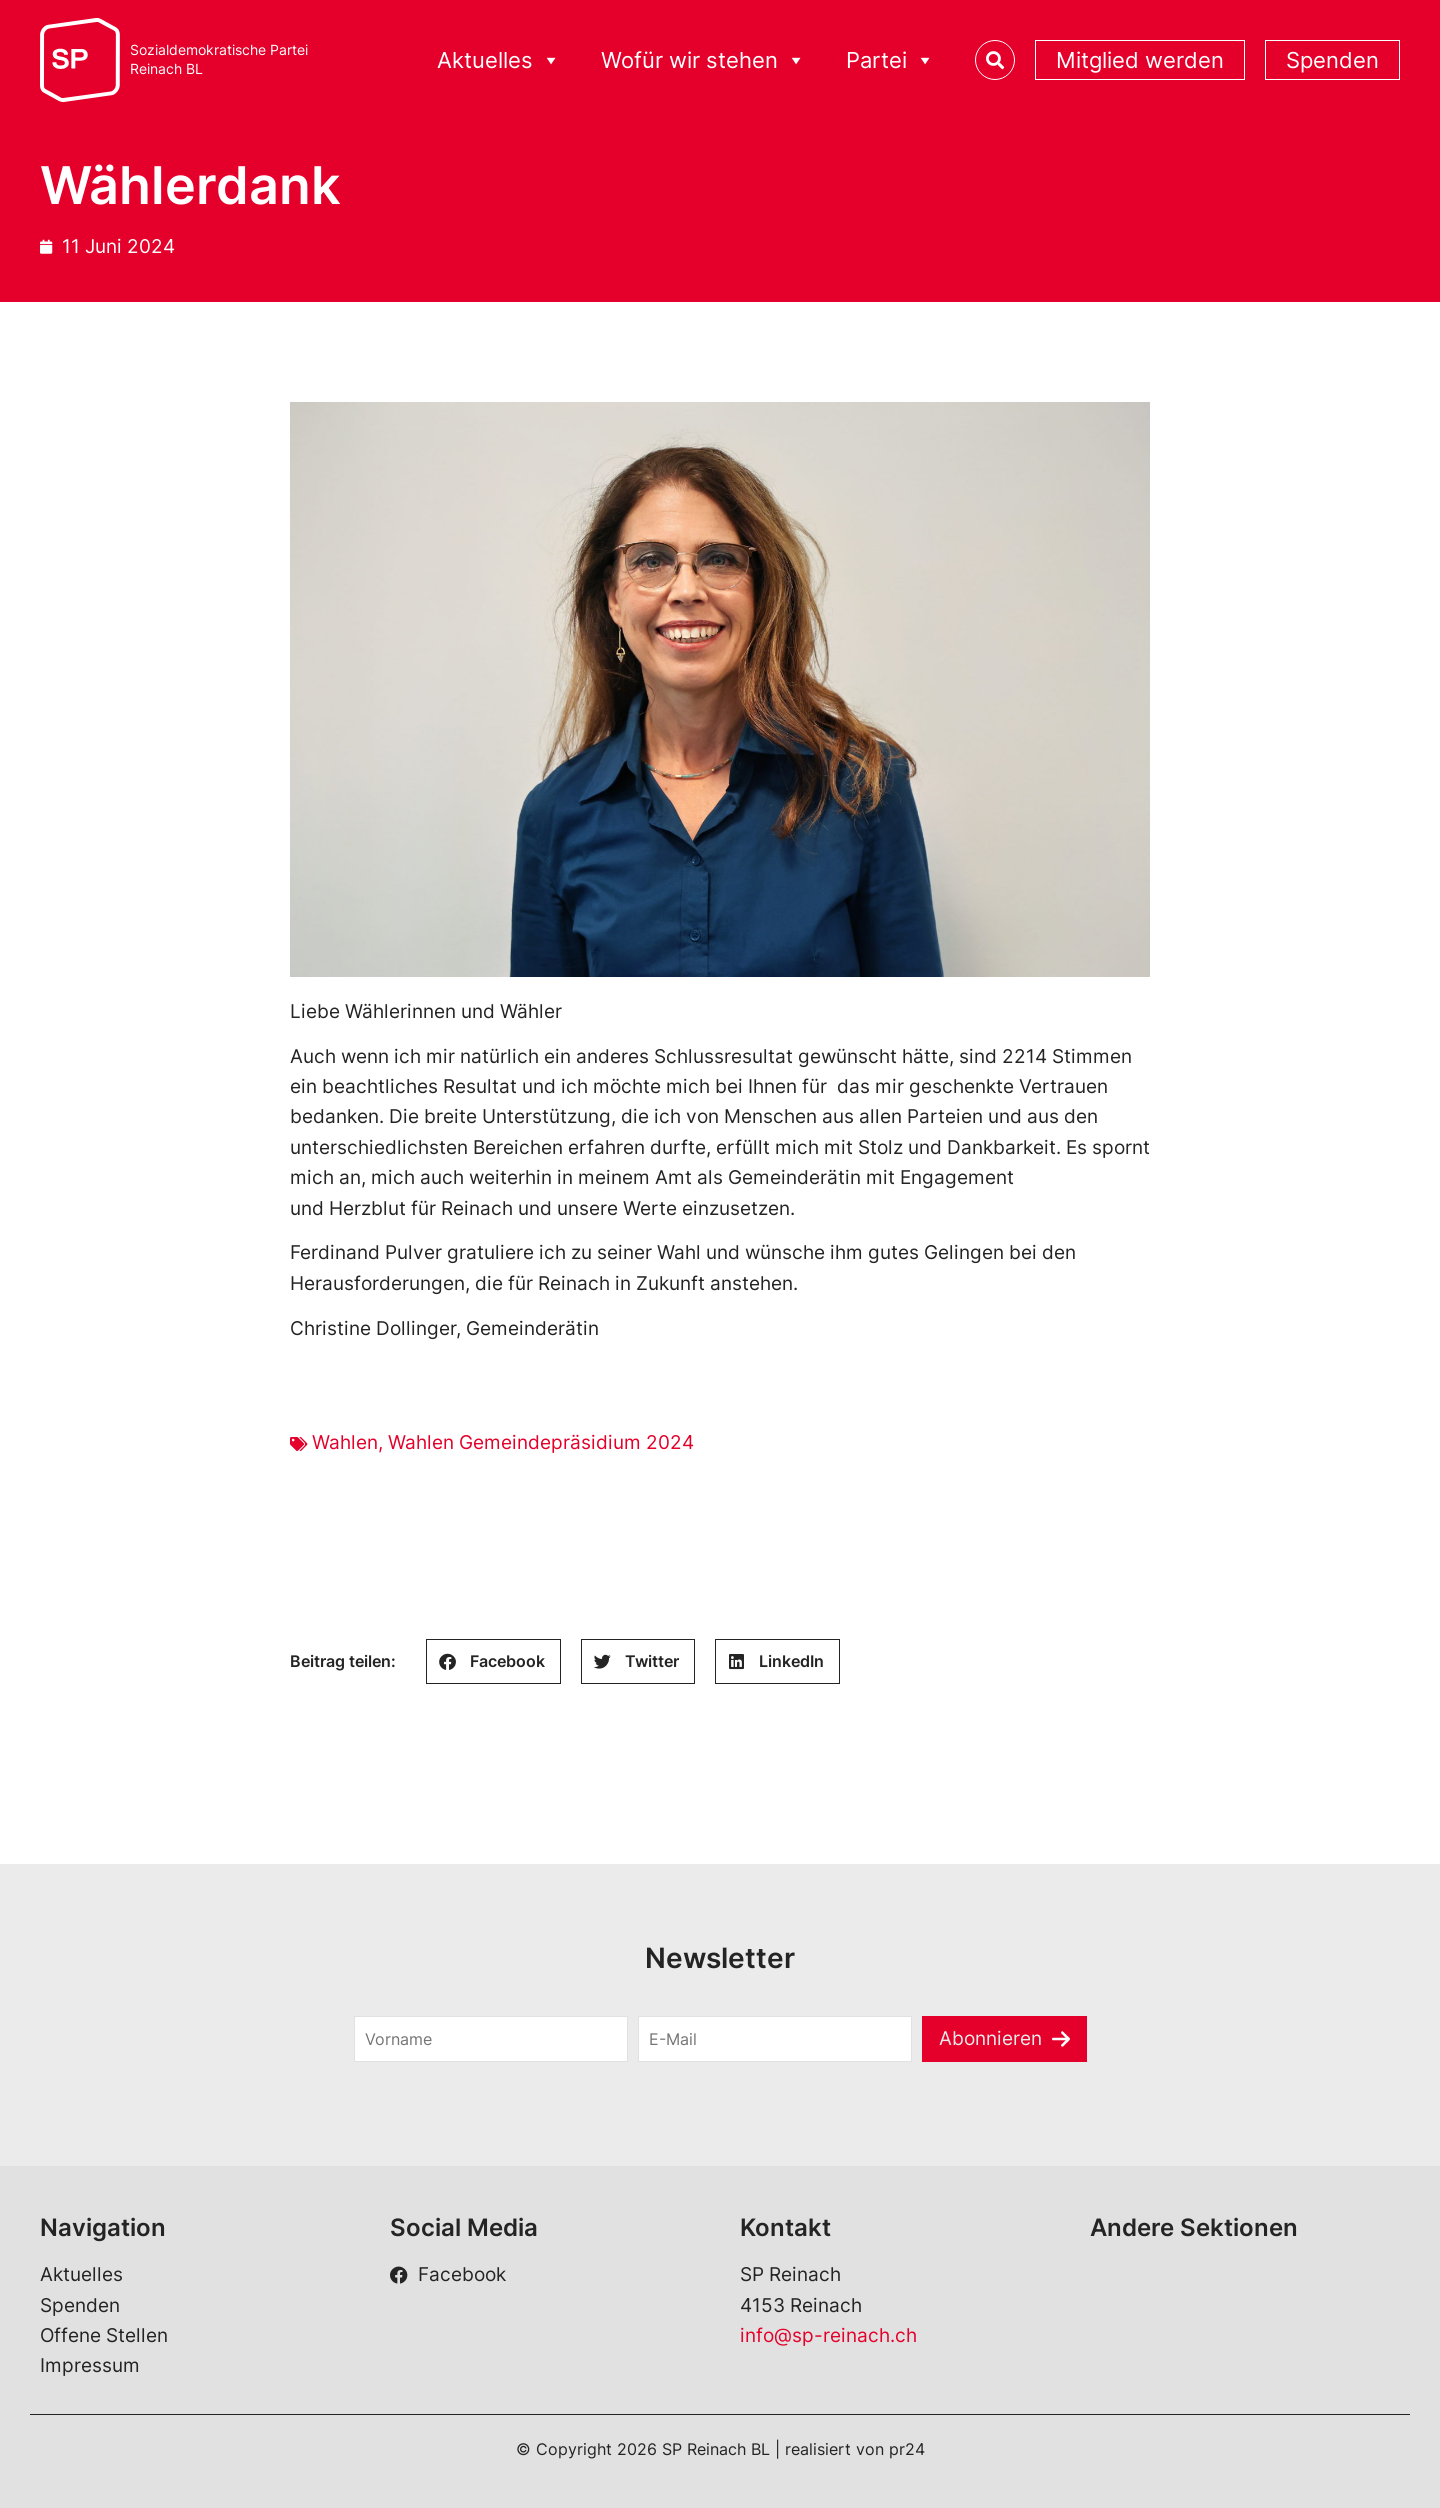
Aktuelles (499, 60)
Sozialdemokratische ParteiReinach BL (219, 59)
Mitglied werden (1140, 60)
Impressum (90, 2365)
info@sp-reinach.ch (828, 2335)
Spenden (1332, 60)
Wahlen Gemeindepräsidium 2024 (541, 1442)
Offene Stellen (104, 2335)
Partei (890, 60)
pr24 (907, 2449)
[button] (493, 1661)
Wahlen (345, 1442)
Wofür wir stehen (703, 60)
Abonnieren (990, 2038)
